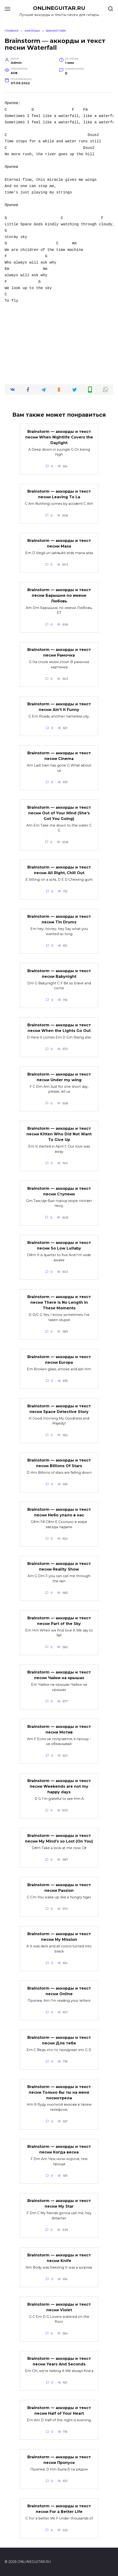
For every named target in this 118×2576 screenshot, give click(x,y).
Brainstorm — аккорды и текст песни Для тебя (59, 2040)
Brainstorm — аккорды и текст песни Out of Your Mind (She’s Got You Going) (59, 813)
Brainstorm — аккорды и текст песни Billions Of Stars (59, 1463)
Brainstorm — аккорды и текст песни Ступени (59, 1191)
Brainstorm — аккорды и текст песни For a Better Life (59, 2509)
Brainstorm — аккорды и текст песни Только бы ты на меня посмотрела (59, 2092)
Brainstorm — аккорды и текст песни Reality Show (59, 1566)
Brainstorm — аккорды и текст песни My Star (59, 2203)
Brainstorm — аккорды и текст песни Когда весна (59, 2149)
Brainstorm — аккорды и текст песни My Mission (59, 1937)
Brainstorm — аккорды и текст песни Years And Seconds (59, 2361)
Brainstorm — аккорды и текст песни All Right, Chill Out (59, 870)
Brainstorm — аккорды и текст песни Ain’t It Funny (59, 707)
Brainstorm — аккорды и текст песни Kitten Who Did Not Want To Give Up (59, 1134)
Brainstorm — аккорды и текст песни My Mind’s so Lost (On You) (59, 1838)
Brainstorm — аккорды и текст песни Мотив (59, 1729)
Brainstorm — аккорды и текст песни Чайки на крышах (59, 1675)
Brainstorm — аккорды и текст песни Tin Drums (59, 919)
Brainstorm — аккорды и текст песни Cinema (59, 756)
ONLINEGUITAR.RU (59, 8)
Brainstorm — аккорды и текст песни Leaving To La (59, 494)
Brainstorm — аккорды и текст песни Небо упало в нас (59, 1512)
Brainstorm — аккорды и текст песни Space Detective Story (59, 1409)
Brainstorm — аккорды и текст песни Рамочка (59, 652)
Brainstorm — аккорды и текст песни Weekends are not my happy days (59, 1786)
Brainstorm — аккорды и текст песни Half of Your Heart (59, 2410)
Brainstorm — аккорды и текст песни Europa (59, 1359)
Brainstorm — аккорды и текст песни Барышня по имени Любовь (59, 595)
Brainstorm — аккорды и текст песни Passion (59, 1887)
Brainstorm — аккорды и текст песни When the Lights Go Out (59, 1028)
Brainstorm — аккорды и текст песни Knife (59, 2258)
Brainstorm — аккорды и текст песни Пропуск (59, 2460)
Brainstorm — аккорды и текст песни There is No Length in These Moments (59, 1302)
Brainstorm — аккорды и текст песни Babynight (59, 973)
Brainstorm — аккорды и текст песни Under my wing (59, 1077)
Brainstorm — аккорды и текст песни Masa (59, 543)
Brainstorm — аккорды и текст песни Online (59, 1991)
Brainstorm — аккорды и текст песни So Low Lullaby (59, 1245)
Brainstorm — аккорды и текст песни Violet (59, 2307)
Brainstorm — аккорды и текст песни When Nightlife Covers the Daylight (59, 437)
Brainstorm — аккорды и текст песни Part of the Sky (59, 1621)
